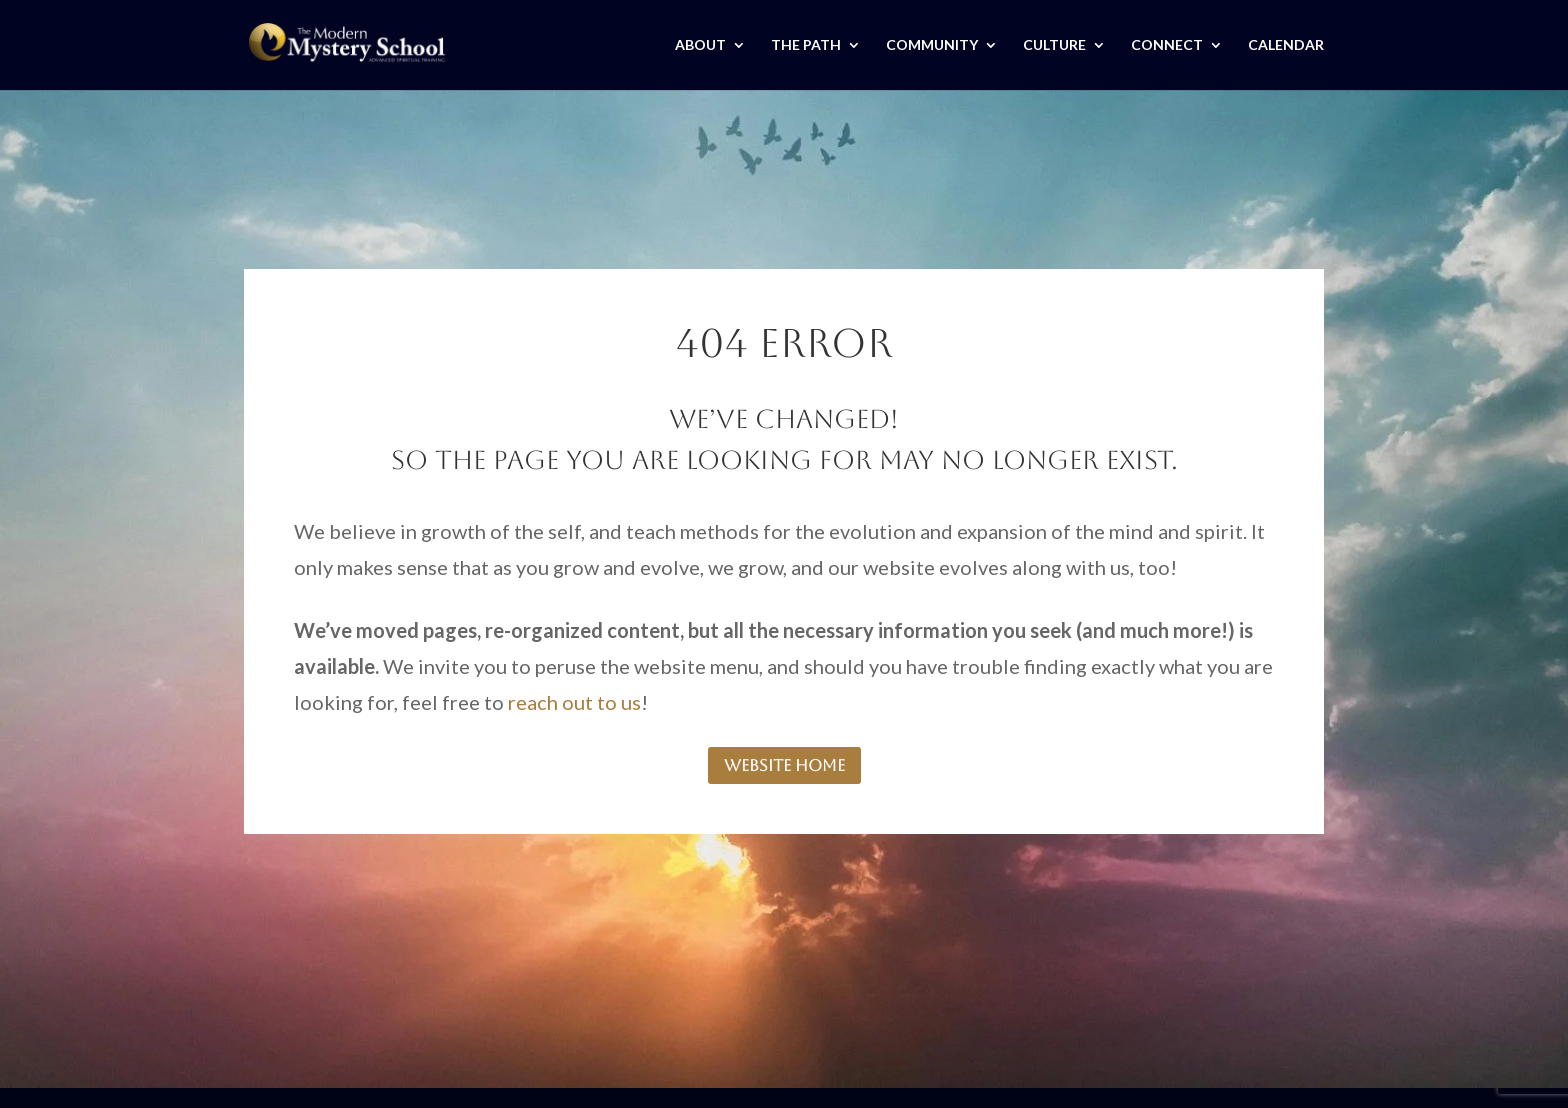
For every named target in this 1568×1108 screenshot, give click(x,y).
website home (784, 765)
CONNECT (1167, 45)
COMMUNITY (932, 45)
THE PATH (806, 45)
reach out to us (574, 702)
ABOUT (700, 45)
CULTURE (1054, 45)
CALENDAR (1286, 45)
